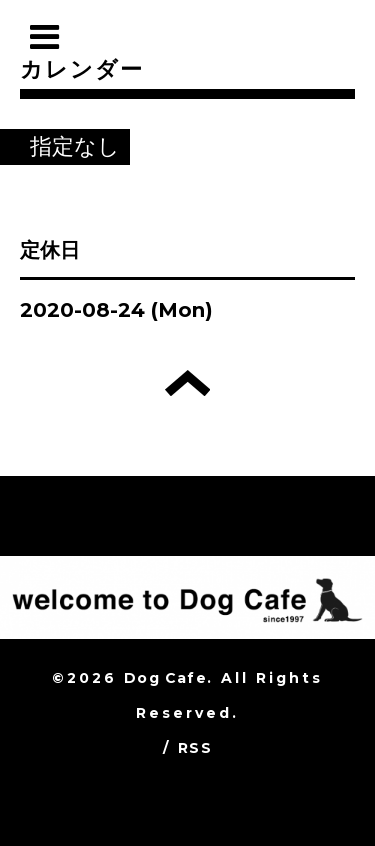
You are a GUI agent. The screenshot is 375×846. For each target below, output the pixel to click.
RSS (195, 748)
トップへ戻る (187, 383)
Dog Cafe (165, 678)
